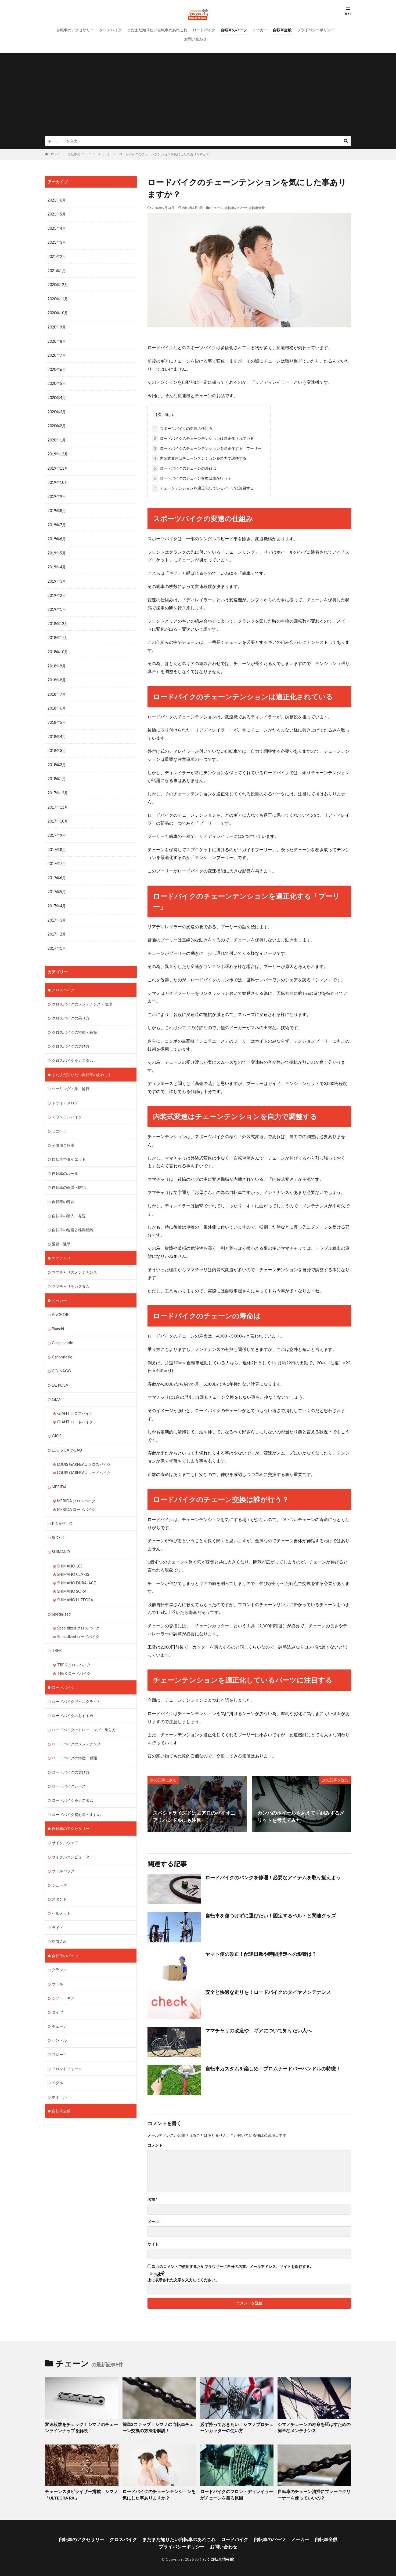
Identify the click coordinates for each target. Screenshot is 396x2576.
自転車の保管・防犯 (69, 1176)
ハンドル (59, 2018)
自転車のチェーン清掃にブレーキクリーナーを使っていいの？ (314, 2493)
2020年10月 (58, 311)
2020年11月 (58, 297)
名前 (152, 2198)
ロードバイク (204, 30)
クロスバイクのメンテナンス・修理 (82, 995)
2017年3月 (57, 911)
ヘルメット (61, 1893)
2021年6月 (57, 200)
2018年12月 (58, 618)
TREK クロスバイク (74, 1647)
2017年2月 (57, 925)
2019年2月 (57, 591)
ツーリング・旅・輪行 (70, 1078)
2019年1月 (57, 604)
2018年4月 (57, 730)
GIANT (58, 1385)
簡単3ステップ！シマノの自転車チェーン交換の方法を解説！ (158, 2426)
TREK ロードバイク (74, 1656)
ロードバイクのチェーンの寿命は (184, 467)
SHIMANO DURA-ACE (76, 1567)
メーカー (259, 30)
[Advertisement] (198, 95)
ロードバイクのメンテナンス (76, 1725)
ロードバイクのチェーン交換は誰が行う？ (191, 477)
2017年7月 (57, 856)
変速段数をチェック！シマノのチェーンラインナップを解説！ (81, 2426)
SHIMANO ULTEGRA (75, 1583)
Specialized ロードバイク (78, 1619)
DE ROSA (60, 1371)
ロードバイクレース (69, 1767)
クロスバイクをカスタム (72, 1050)
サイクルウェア (65, 1823)
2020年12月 (58, 284)
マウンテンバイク (67, 1106)
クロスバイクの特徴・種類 (74, 1023)
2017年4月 (57, 898)
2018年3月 (57, 744)
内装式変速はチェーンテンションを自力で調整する (199, 457)
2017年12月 (58, 786)
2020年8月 (57, 339)
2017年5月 (57, 884)
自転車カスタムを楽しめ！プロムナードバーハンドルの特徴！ (273, 2067)
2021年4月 (57, 228)
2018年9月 (57, 660)
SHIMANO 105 (69, 1550)
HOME (54, 154)
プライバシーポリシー (315, 30)
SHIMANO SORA (72, 1575)
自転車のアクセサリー (75, 30)
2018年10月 (58, 646)
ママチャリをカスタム (70, 1274)
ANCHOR (60, 1302)
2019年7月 (57, 521)
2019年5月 (57, 549)
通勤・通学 (61, 1232)
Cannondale (62, 1344)
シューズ (59, 1865)
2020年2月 (57, 423)
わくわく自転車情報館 (214, 2556)
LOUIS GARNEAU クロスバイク (84, 1450)
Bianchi (58, 1316)
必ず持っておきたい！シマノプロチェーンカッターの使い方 (236, 2426)
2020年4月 (57, 395)
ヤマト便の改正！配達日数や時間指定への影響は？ (260, 1953)
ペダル (57, 2060)
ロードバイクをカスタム (72, 1781)
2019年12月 (58, 451)
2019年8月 (57, 507)
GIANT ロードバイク (75, 1408)
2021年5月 (57, 214)
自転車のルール (65, 1162)
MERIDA (59, 1472)
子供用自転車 (63, 1134)
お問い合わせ (195, 39)
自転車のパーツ (234, 30)
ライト (57, 1907)
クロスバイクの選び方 (70, 1037)
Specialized (61, 1597)
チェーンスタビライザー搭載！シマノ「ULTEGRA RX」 (79, 2493)
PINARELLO (62, 1508)
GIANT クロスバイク (75, 1399)
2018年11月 (58, 632)
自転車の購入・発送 (69, 1204)
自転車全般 (282, 30)
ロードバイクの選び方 (70, 1753)
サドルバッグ (63, 1851)
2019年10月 (58, 479)
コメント (155, 2144)
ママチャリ (61, 1246)
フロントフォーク (67, 2046)
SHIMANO (61, 1536)
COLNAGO (61, 1357)
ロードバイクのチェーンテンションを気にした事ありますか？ (164, 154)
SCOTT (58, 1522)
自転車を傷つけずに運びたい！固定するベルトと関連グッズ (270, 1914)
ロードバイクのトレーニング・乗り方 (84, 1711)
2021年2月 (57, 256)
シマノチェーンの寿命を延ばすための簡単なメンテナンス (314, 2426)
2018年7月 (57, 688)
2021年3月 (57, 242)
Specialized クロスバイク (78, 1611)
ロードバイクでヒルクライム (76, 1684)
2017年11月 (58, 800)
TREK (57, 1633)
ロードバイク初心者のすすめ (76, 1795)
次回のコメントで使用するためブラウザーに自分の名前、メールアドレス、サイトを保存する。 (233, 2265)
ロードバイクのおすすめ (72, 1698)
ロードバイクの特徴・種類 (74, 1739)
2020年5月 (57, 381)
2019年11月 (58, 465)
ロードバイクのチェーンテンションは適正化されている (203, 437)
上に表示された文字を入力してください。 (183, 2279)
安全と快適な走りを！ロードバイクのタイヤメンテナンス (268, 1991)
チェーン (104, 154)
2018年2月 (57, 758)
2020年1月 (57, 437)
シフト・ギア (63, 1977)
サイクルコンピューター (72, 1837)
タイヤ (57, 1991)
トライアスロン (65, 1092)
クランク (59, 1949)
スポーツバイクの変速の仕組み (182, 427)
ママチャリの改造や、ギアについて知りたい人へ (258, 2029)
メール (154, 2221)
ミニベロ (59, 1120)
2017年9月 (57, 828)
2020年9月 (57, 325)
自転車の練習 (63, 1190)
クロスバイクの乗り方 (70, 1009)
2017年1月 (57, 939)
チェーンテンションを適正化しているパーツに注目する (203, 487)
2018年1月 (57, 772)
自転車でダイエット (69, 1148)
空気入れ (59, 1921)
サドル (57, 1963)
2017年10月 (58, 814)
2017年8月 (57, 842)
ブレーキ (59, 2032)
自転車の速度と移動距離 (72, 1218)
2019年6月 (57, 535)
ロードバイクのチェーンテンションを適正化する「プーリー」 (208, 447)
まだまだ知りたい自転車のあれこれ (157, 30)
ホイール (59, 2074)
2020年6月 (57, 367)
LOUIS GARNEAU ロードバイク (84, 1458)
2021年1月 (57, 270)
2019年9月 (57, 493)
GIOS (57, 1422)
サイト (153, 2243)
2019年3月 (57, 577)
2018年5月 (57, 716)
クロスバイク (110, 30)
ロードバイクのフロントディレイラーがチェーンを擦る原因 (236, 2493)
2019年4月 (57, 563)
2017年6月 (57, 870)
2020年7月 (57, 353)
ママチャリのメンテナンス (74, 1260)
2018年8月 (57, 674)
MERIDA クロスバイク (76, 1486)
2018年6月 (57, 702)
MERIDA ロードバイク (76, 1494)
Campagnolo (62, 1330)
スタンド (59, 1879)
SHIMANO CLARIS (73, 1558)
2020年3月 (57, 409)
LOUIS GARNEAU (67, 1436)
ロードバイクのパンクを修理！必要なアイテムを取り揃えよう (273, 1876)
